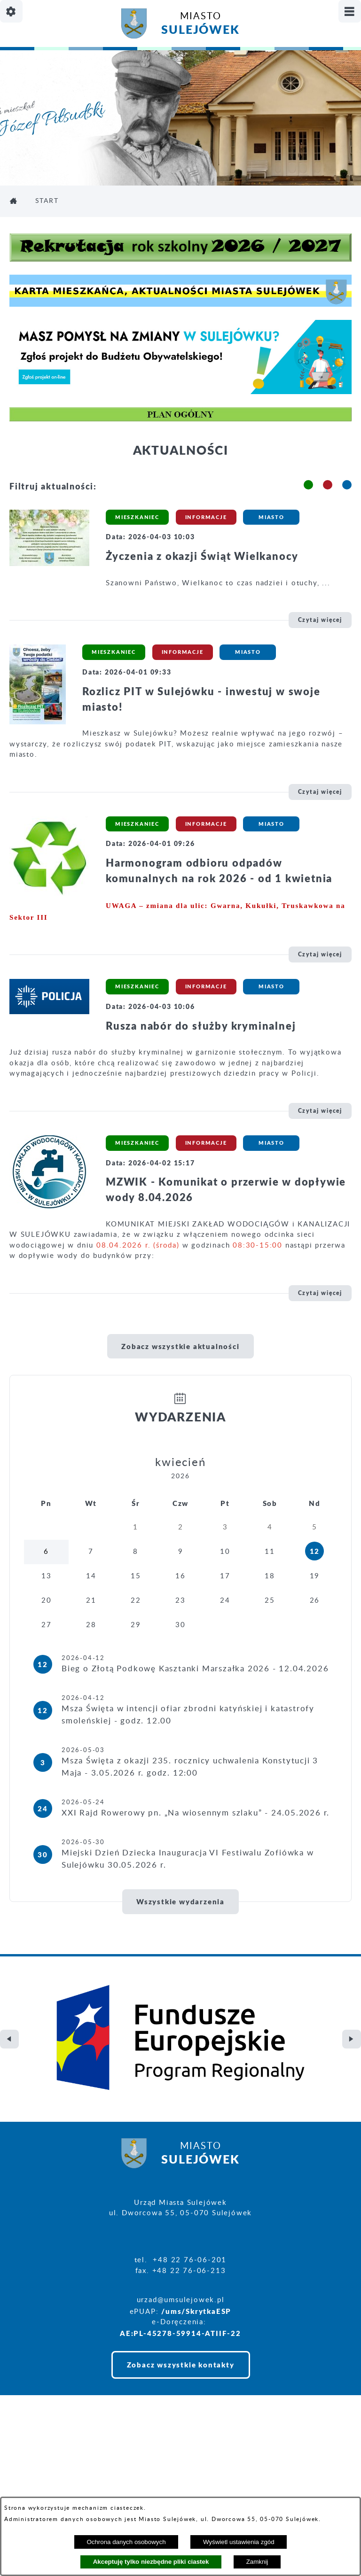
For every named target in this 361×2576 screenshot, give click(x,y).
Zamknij (257, 2561)
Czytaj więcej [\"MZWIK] (320, 1293)
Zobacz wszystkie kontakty (181, 2285)
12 (315, 1551)
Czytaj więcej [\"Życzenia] (320, 620)
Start (47, 201)
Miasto (200, 25)
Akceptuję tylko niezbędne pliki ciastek (151, 2561)
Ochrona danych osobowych (125, 2541)
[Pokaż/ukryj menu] (349, 11)
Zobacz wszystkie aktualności (180, 1346)
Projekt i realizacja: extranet (64, 2479)
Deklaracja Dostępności (54, 2494)
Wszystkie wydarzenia (180, 1901)
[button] (308, 484)
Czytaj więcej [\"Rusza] (320, 1111)
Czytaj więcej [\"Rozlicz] (320, 792)
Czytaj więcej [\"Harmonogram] (320, 954)
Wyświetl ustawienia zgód (239, 2541)
